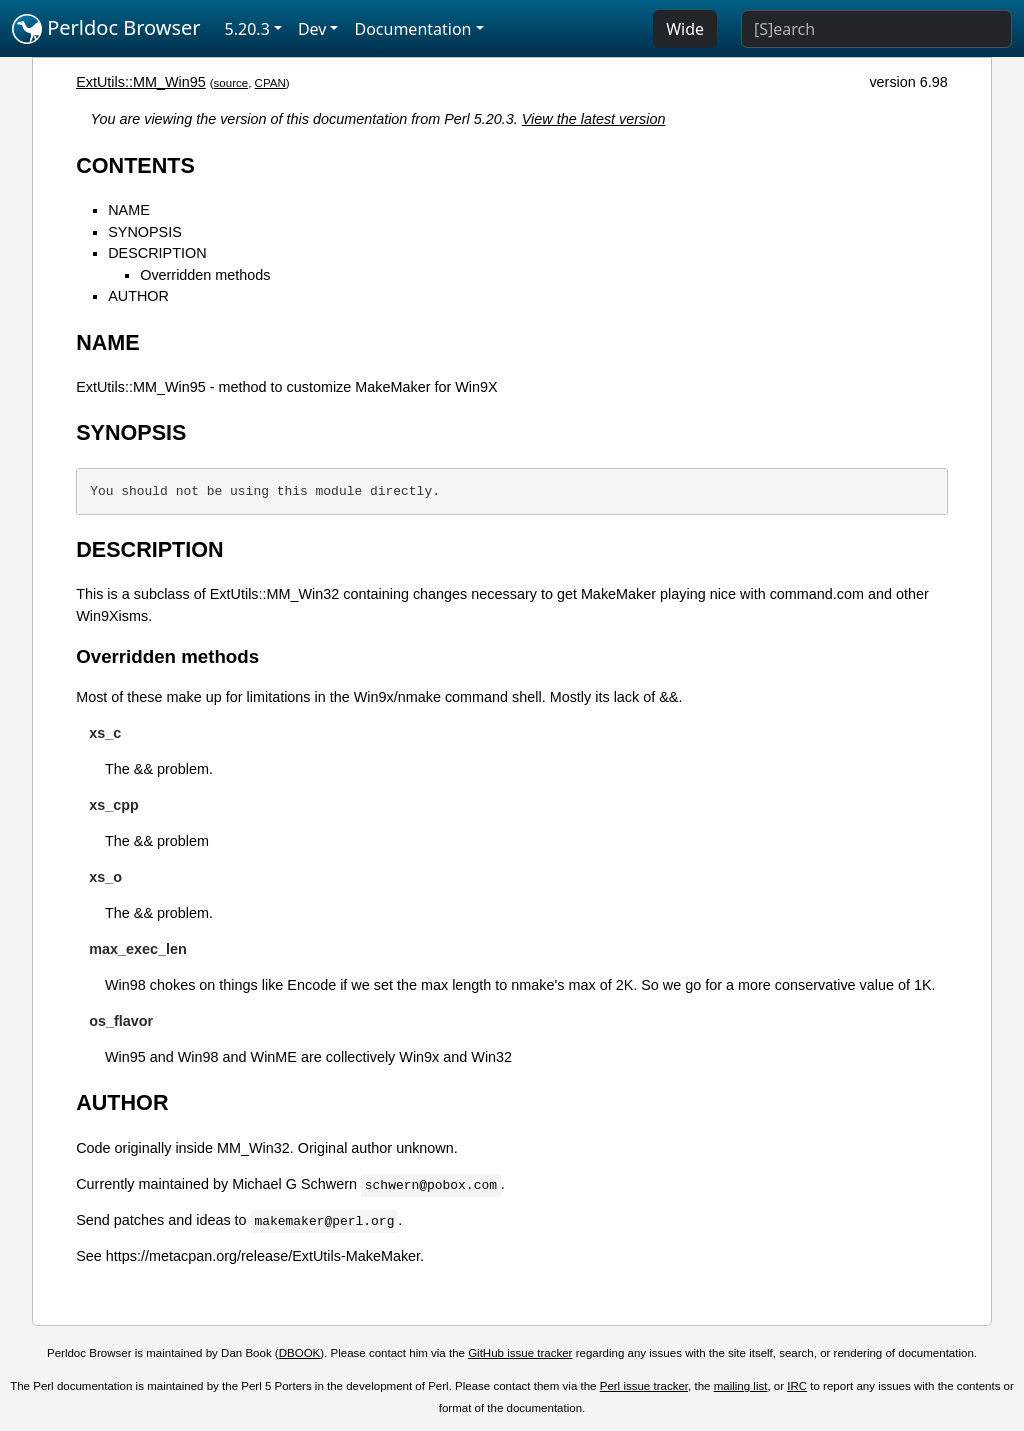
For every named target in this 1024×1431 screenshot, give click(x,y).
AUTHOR (138, 296)
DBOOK (300, 1353)
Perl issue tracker (644, 1386)
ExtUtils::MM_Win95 (141, 82)
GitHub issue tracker (520, 1353)
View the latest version (594, 119)
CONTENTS (135, 165)
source (231, 83)
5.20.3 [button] (247, 29)
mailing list (741, 1386)
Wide (685, 29)
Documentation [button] (412, 29)
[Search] (876, 29)
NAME (129, 210)
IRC (797, 1386)
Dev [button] (312, 29)
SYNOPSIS (145, 232)
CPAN (270, 83)
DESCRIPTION (157, 253)
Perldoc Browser (106, 29)
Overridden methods (205, 275)
